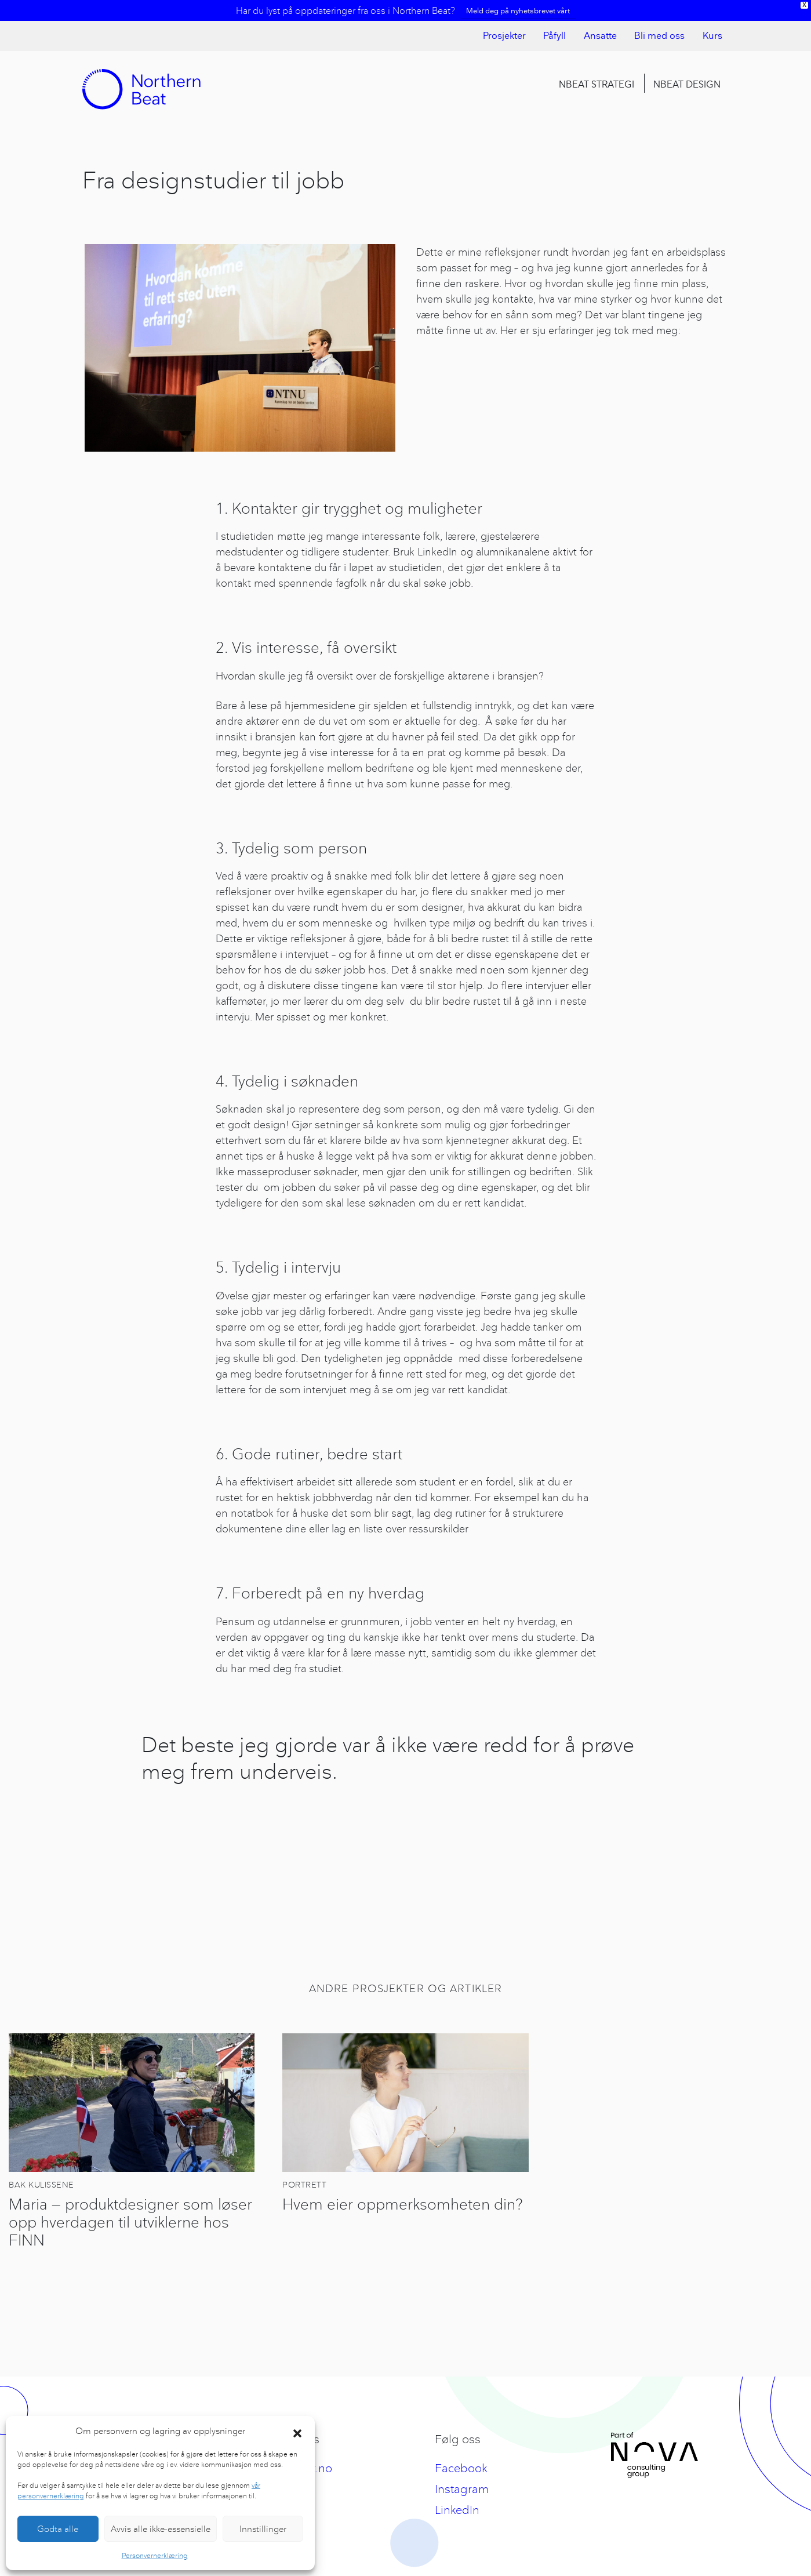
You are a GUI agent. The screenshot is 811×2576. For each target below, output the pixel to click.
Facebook (461, 2468)
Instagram (462, 2488)
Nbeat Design (687, 84)
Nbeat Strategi (596, 84)
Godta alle (57, 2528)
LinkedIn (457, 2509)
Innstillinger (262, 2528)
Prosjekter (504, 35)
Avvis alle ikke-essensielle (160, 2528)
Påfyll (554, 35)
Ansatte (600, 35)
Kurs (712, 35)
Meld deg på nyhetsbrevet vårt (518, 10)
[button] (297, 2431)
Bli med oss (659, 35)
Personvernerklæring (155, 2555)
